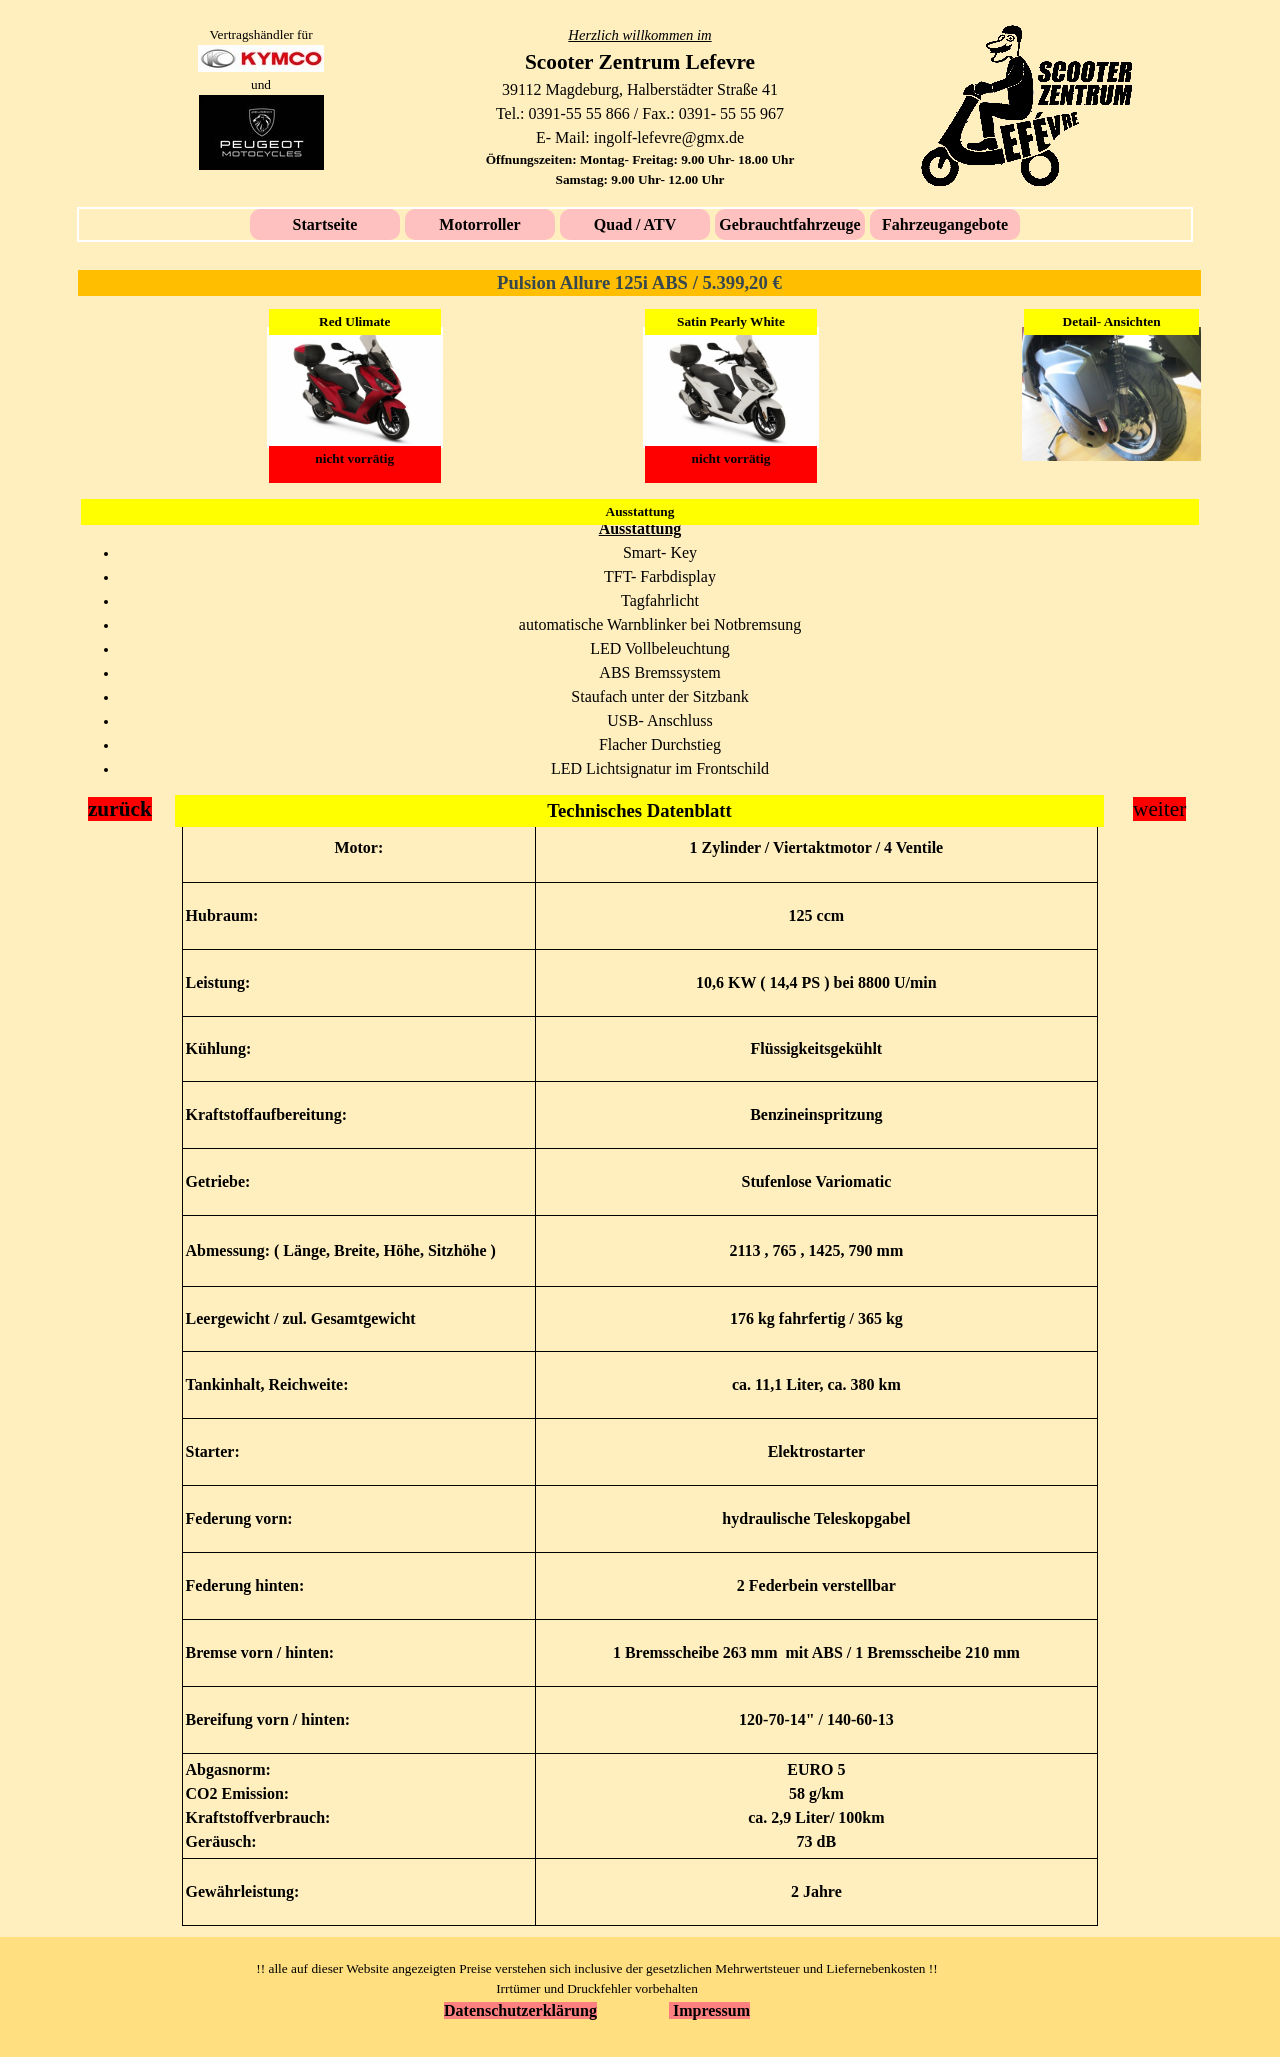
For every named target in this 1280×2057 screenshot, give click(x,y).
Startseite (325, 224)
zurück (120, 809)
